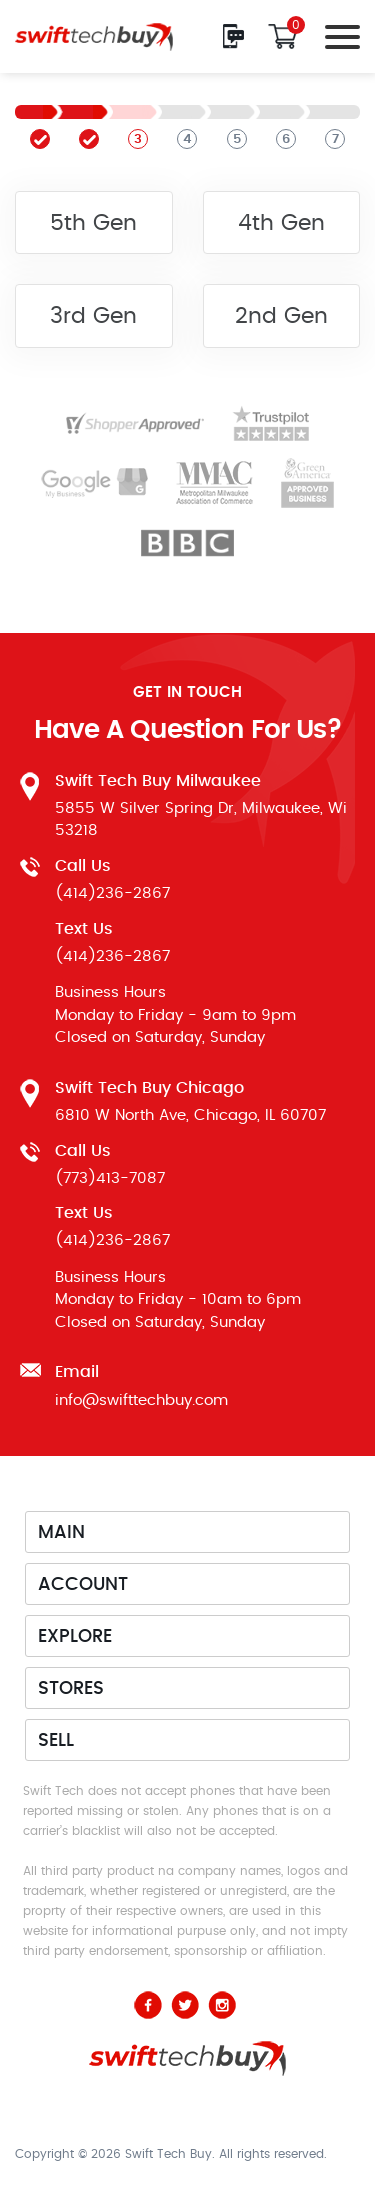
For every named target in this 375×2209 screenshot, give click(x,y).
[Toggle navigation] (337, 36)
